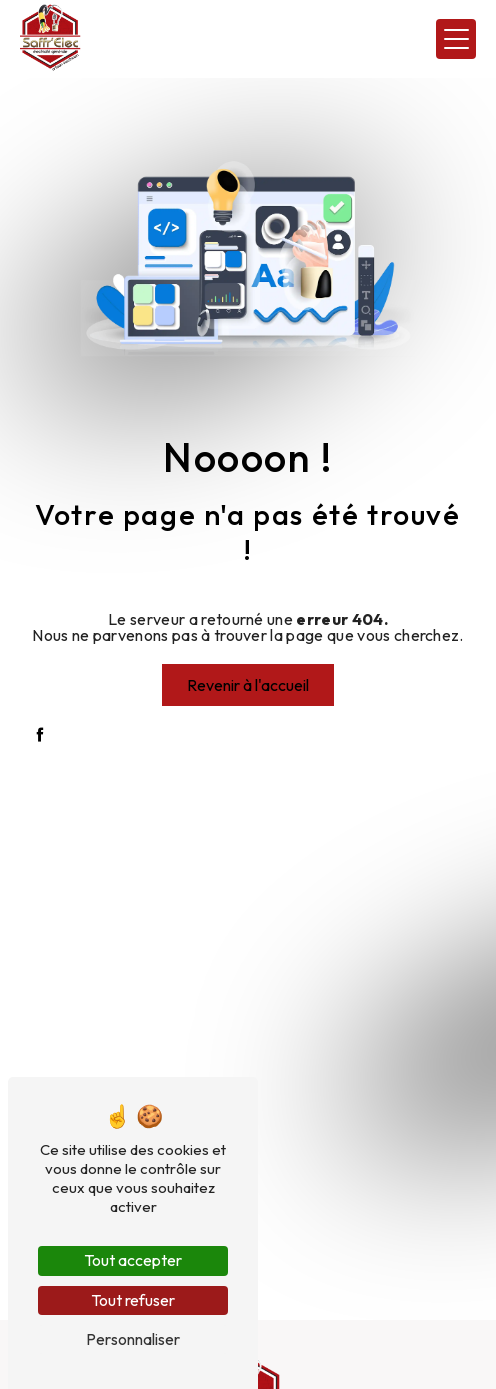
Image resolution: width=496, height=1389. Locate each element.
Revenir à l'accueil (248, 685)
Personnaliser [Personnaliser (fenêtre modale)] (133, 1339)
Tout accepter (133, 1260)
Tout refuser (133, 1300)
